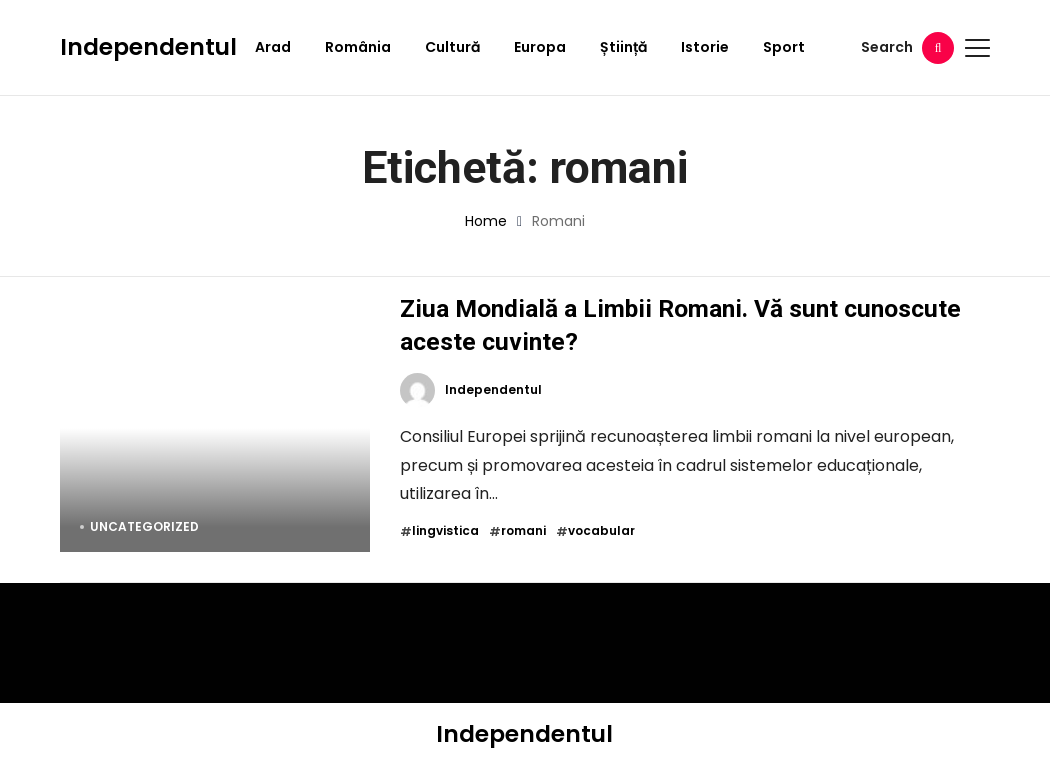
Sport (784, 47)
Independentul (148, 47)
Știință (623, 47)
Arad (273, 47)
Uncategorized (144, 526)
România (358, 47)
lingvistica (445, 531)
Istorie (705, 47)
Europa (540, 47)
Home (486, 221)
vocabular (601, 531)
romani (523, 531)
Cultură (452, 47)
